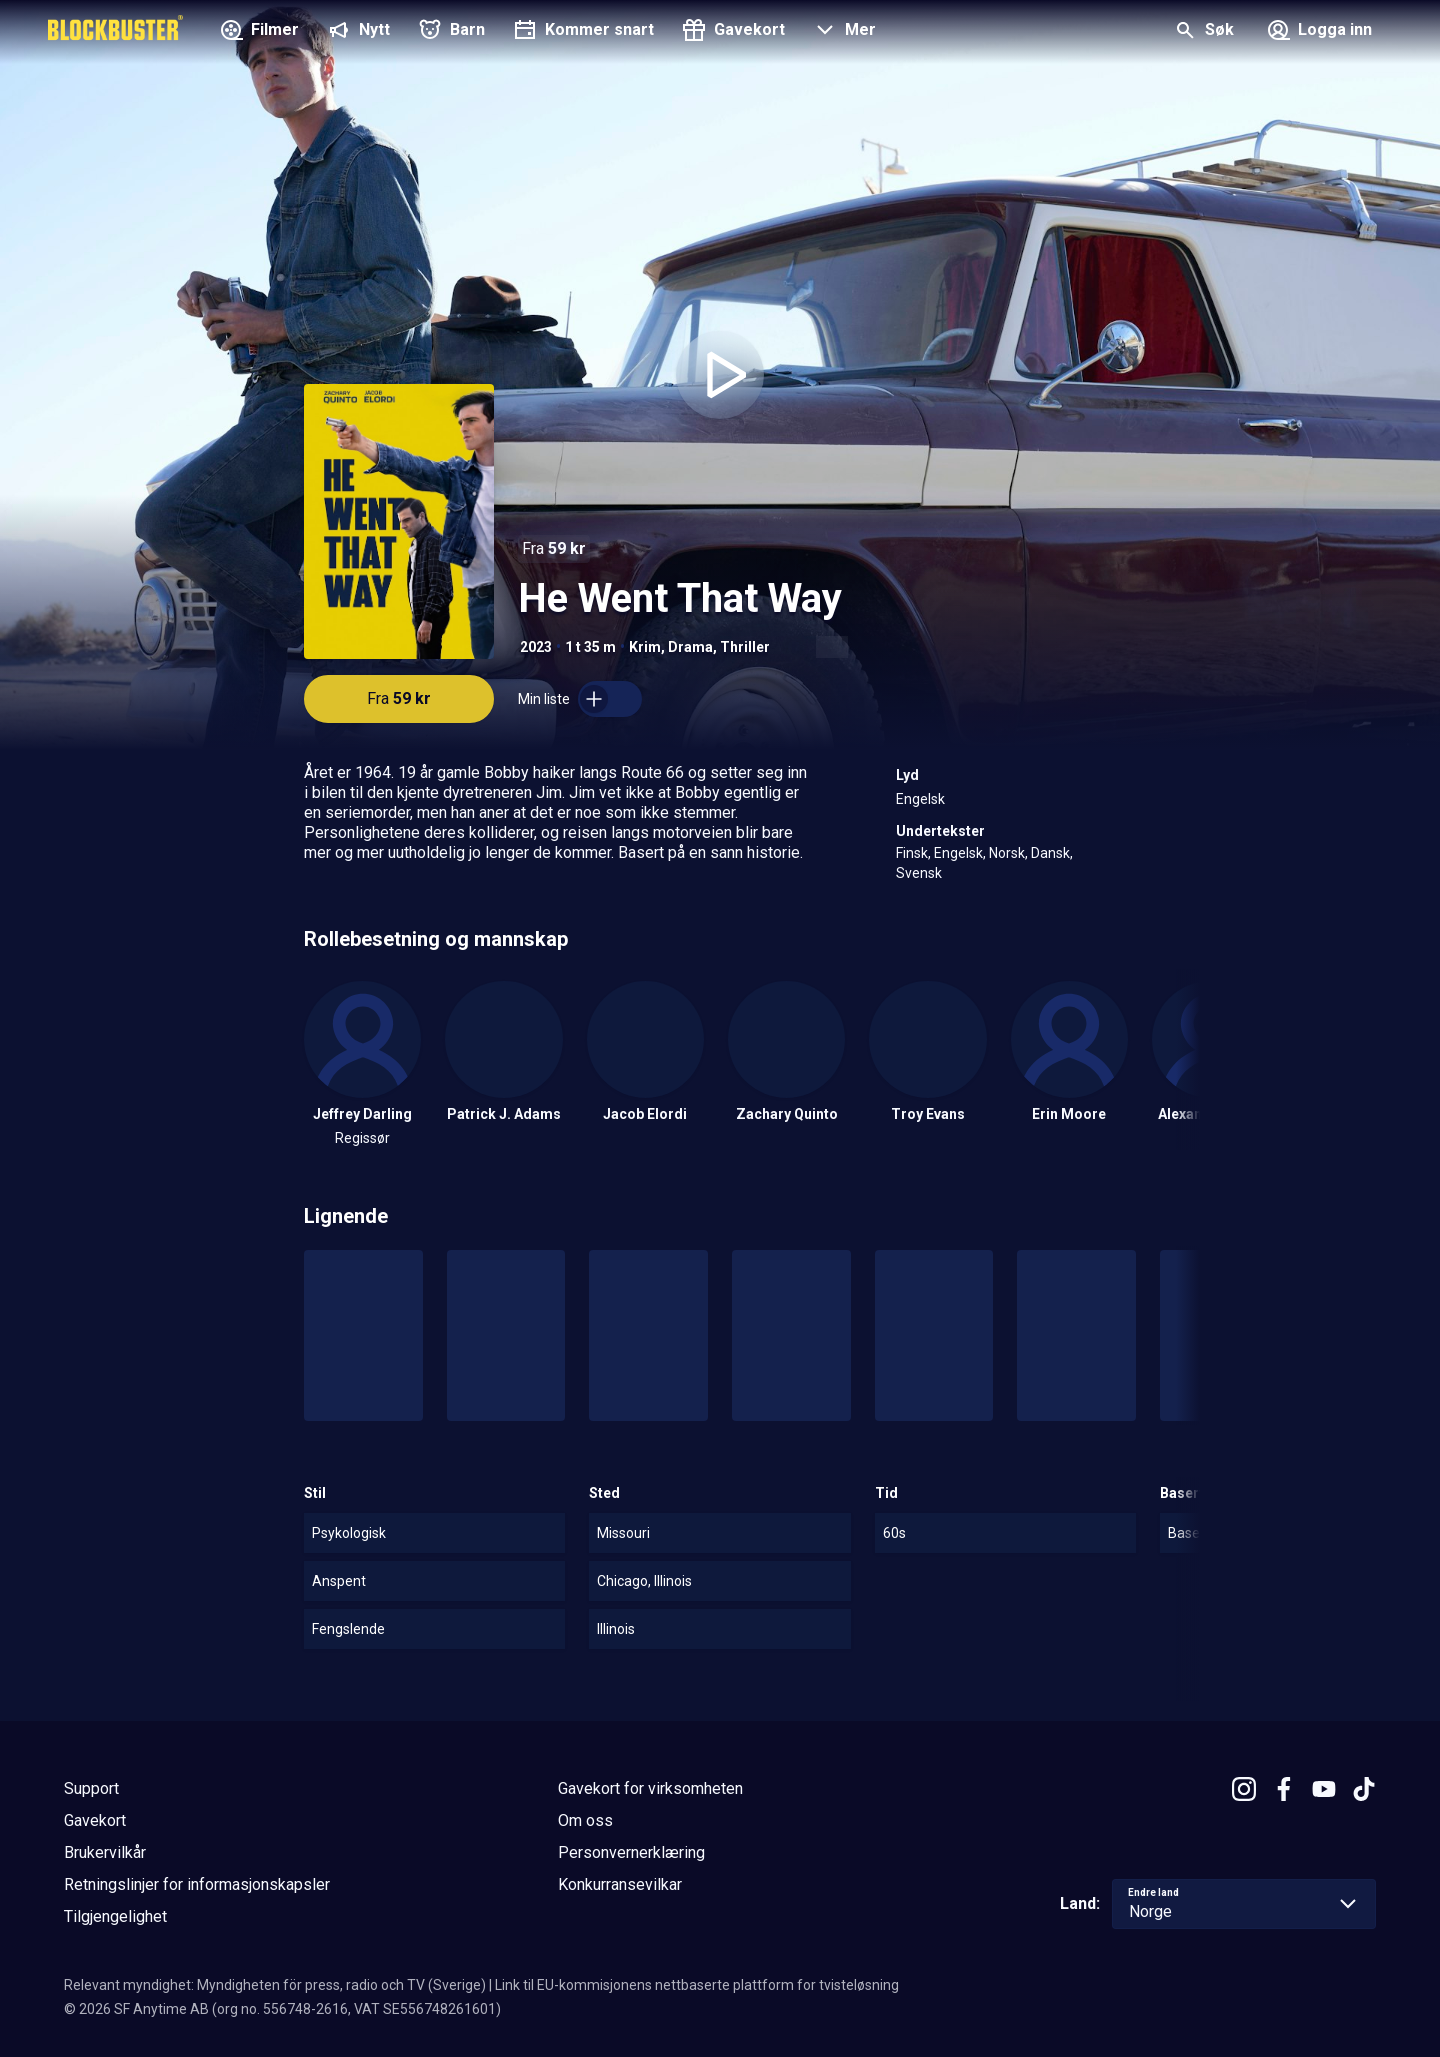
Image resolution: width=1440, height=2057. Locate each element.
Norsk (1007, 853)
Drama (690, 647)
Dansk (1050, 853)
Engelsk (920, 799)
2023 (536, 647)
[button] (842, 32)
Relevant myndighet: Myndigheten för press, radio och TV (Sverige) (275, 1985)
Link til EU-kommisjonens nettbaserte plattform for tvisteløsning (697, 1985)
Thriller (745, 647)
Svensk (919, 873)
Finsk (912, 853)
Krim (645, 647)
